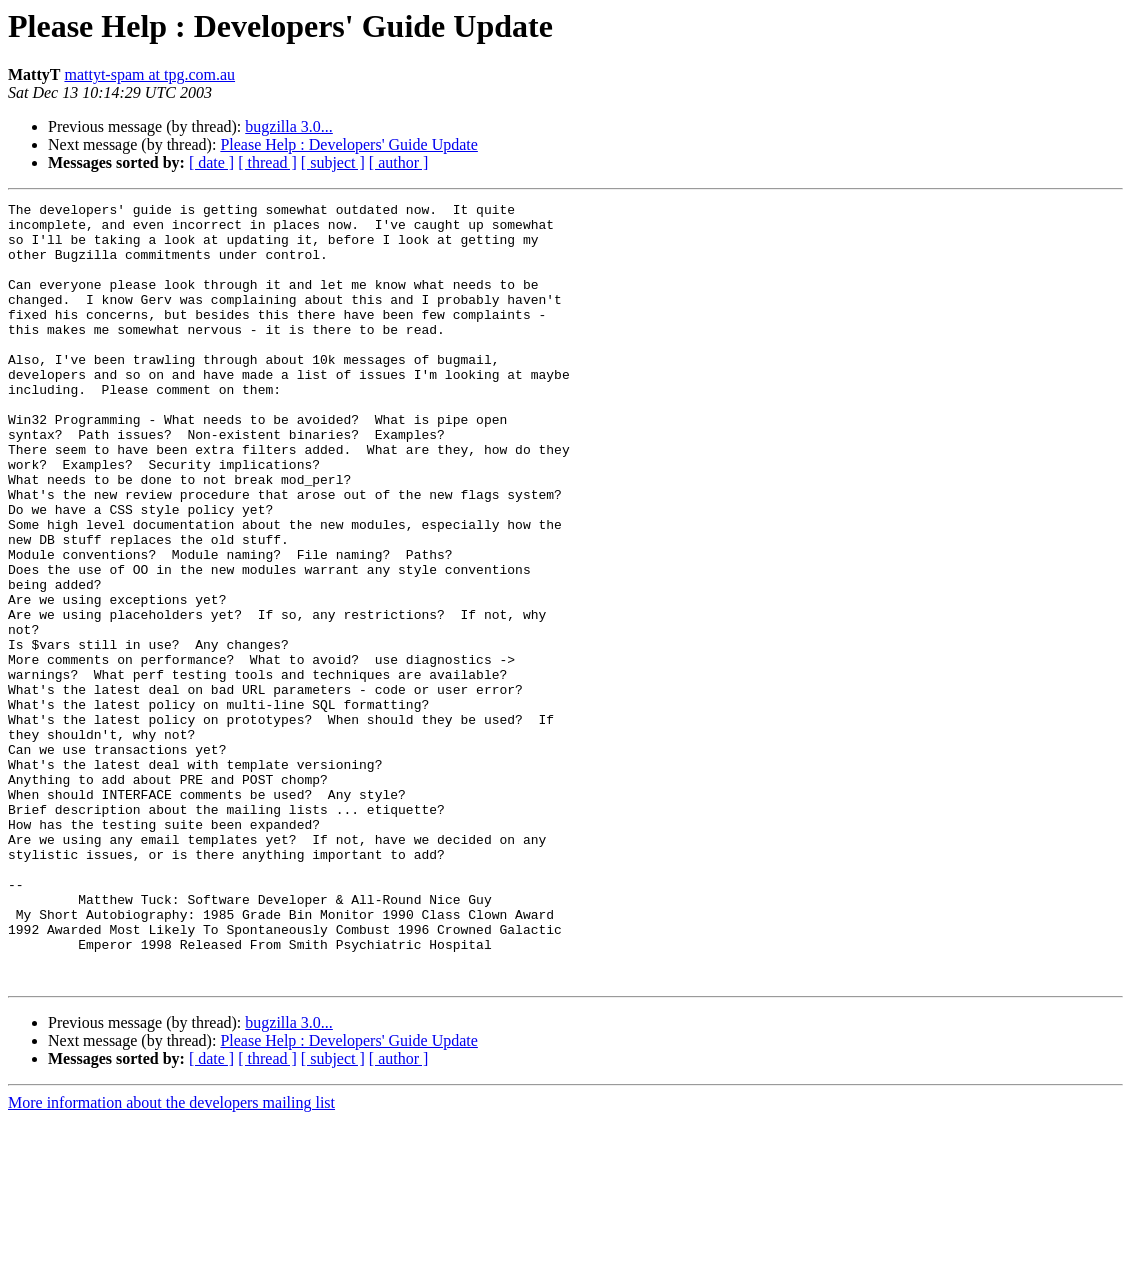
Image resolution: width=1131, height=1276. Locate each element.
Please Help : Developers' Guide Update (348, 144)
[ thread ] (267, 162)
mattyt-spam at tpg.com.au (149, 74)
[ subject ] (333, 162)
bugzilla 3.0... (289, 126)
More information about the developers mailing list (171, 1258)
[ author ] (399, 162)
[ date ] (211, 162)
